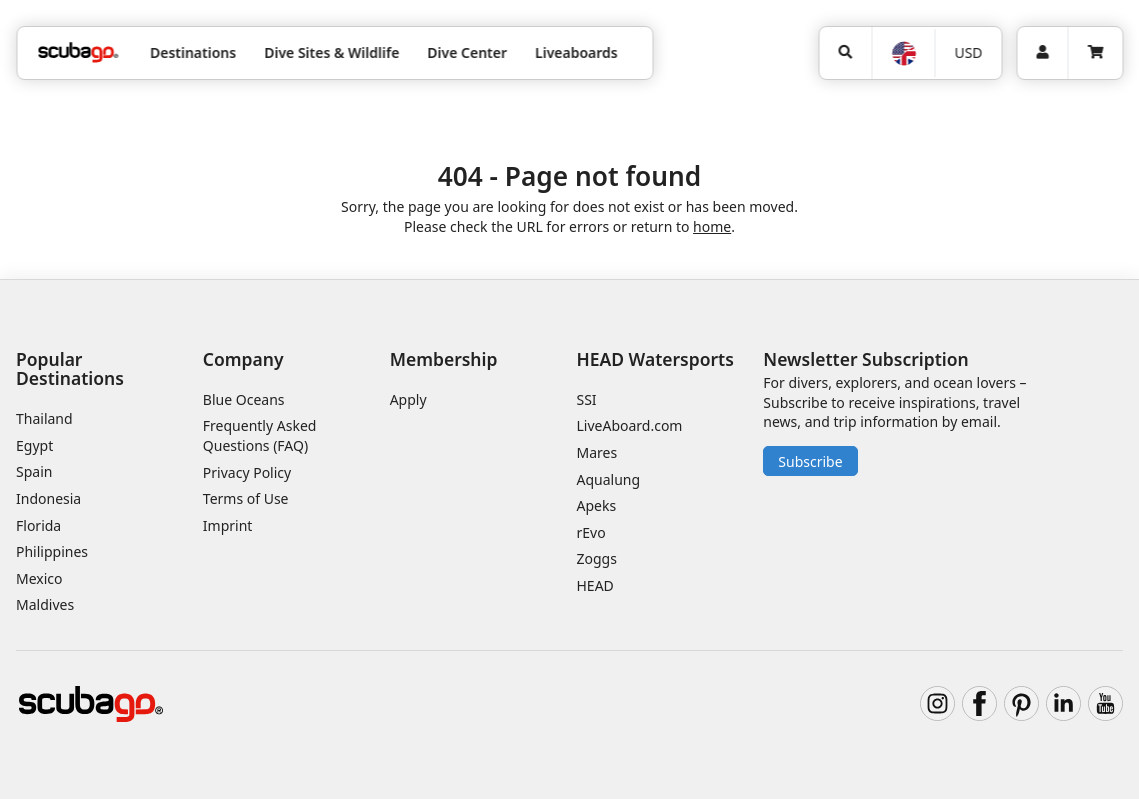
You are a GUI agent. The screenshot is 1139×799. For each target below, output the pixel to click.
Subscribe (810, 461)
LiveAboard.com (629, 425)
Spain (34, 471)
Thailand (44, 418)
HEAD (594, 585)
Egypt (34, 445)
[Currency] (968, 53)
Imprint (228, 525)
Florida (38, 525)
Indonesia (48, 498)
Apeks (596, 505)
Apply (408, 399)
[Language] (902, 53)
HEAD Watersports (654, 359)
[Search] (845, 53)
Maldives (45, 604)
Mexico (39, 578)
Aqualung (608, 479)
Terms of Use (246, 498)
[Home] (78, 52)
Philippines (52, 551)
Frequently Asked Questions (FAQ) (260, 435)
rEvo (590, 532)
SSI (586, 399)
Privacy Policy (247, 472)
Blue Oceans (244, 399)
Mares (596, 452)
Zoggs (596, 558)
